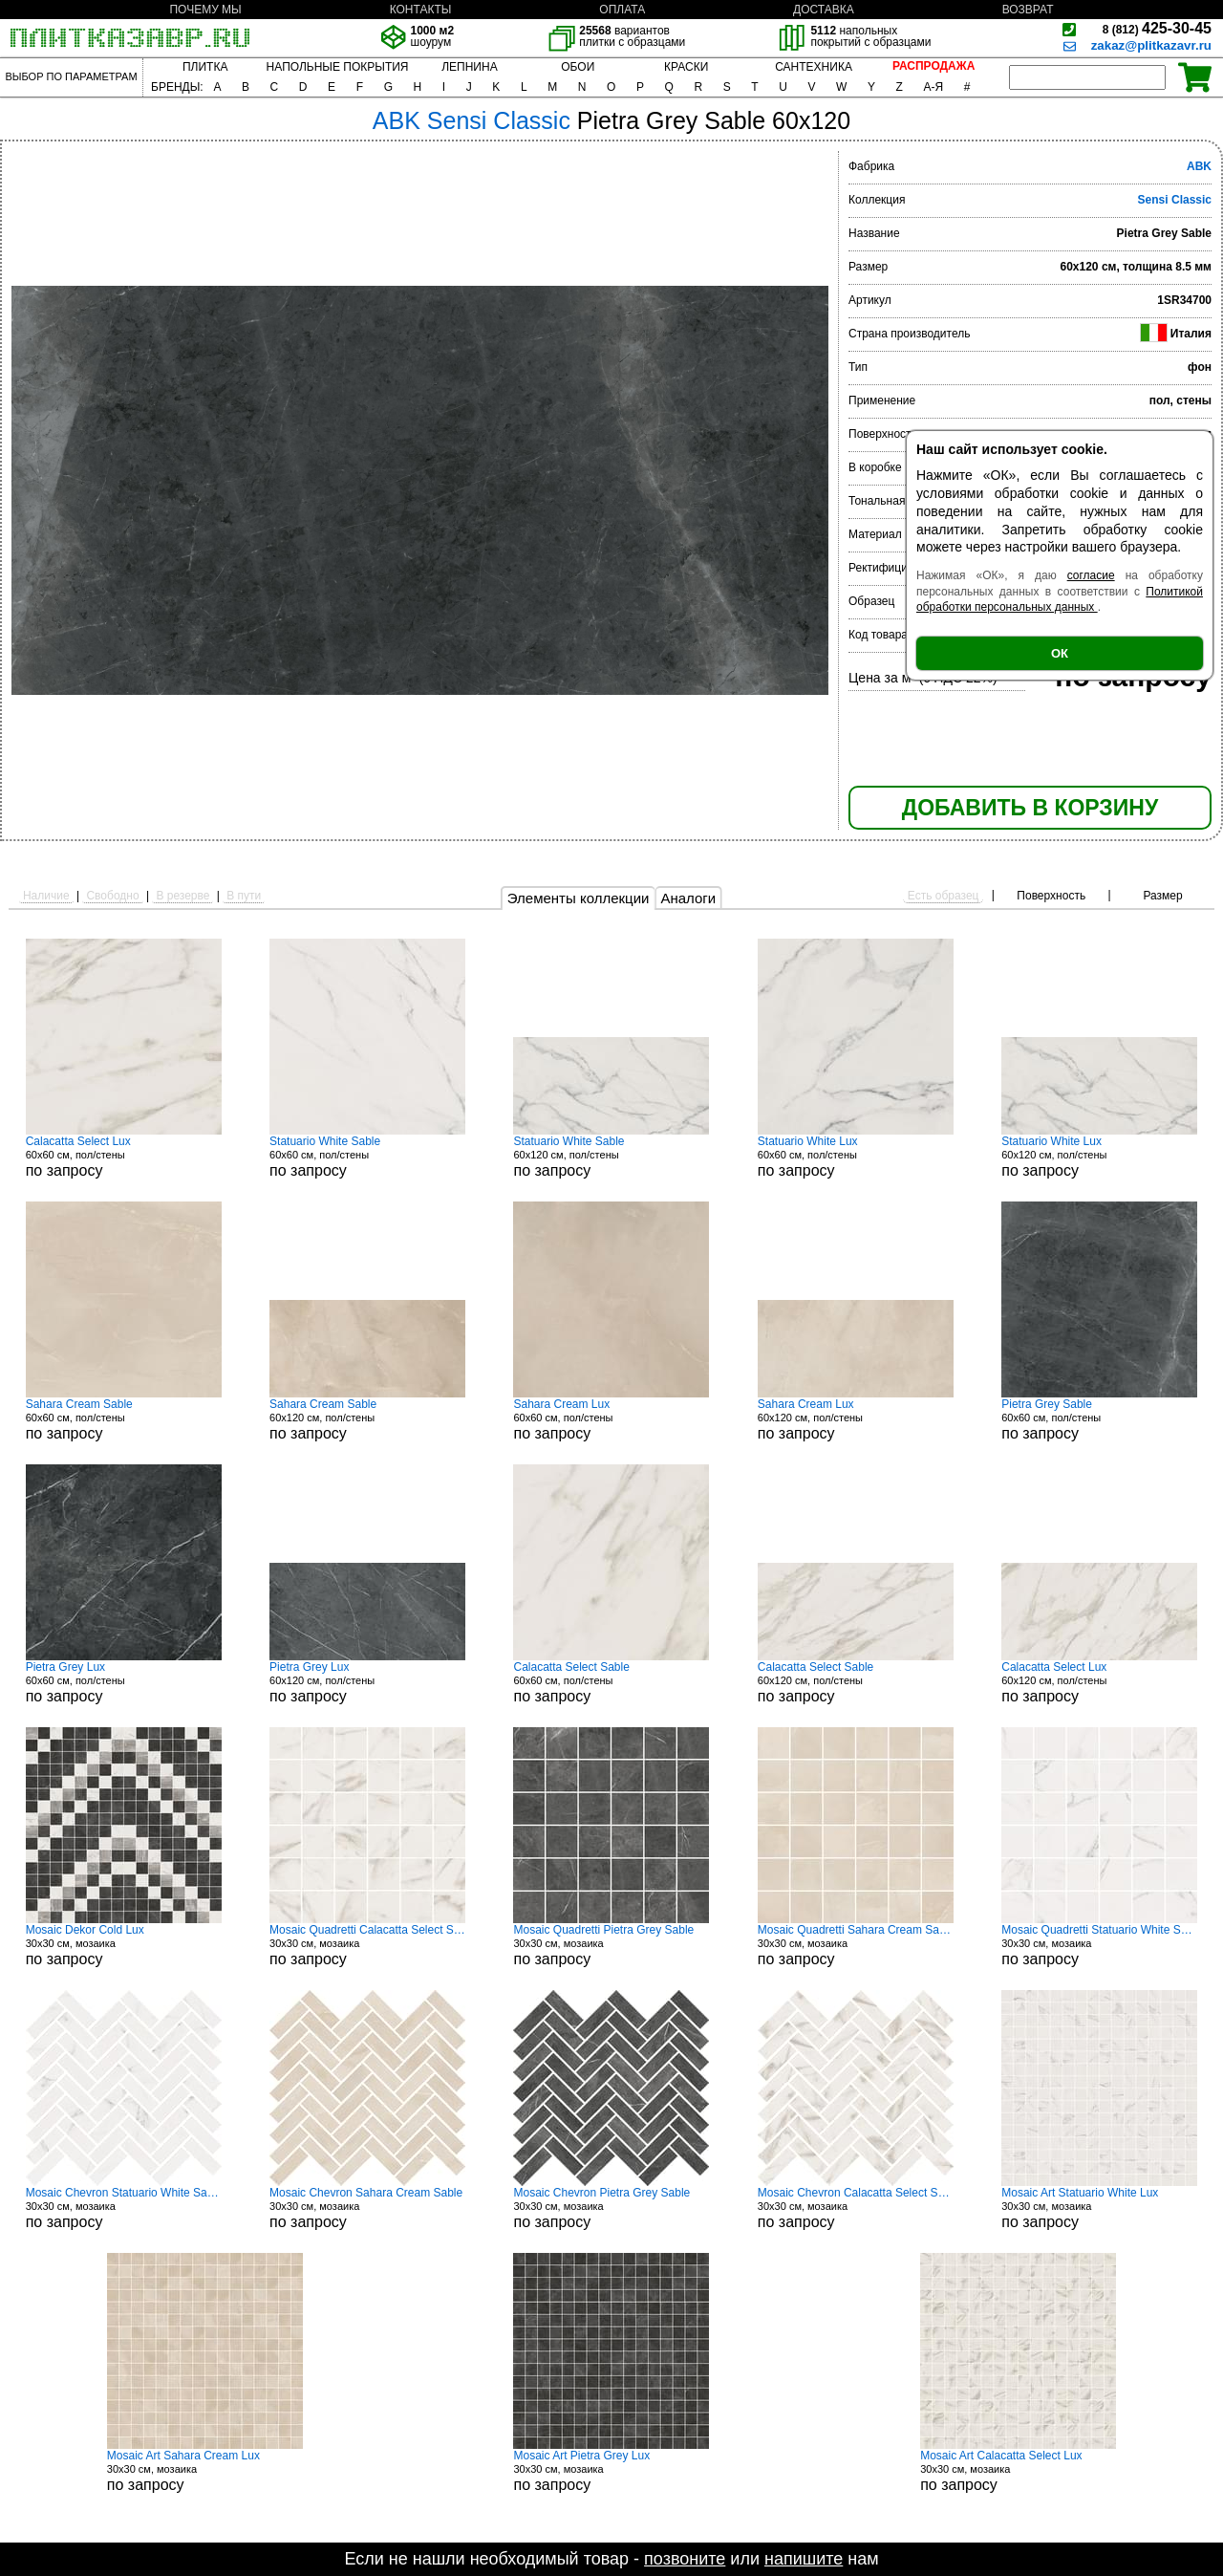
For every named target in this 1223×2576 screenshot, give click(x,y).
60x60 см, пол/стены (124, 1157)
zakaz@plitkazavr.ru (1151, 45)
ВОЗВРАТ (1028, 9)
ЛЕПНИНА (469, 67)
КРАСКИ (686, 67)
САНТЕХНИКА (813, 67)
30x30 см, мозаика (124, 1945)
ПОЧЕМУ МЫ (205, 9)
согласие (1091, 575)
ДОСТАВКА (823, 9)
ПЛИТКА (204, 67)
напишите (803, 2558)
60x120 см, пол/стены (611, 1157)
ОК (1059, 653)
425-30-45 (1157, 28)
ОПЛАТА (622, 9)
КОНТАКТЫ (421, 9)
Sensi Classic (1175, 199)
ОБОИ (577, 67)
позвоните (684, 2558)
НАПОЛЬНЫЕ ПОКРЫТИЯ (338, 67)
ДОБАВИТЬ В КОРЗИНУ (1030, 807)
